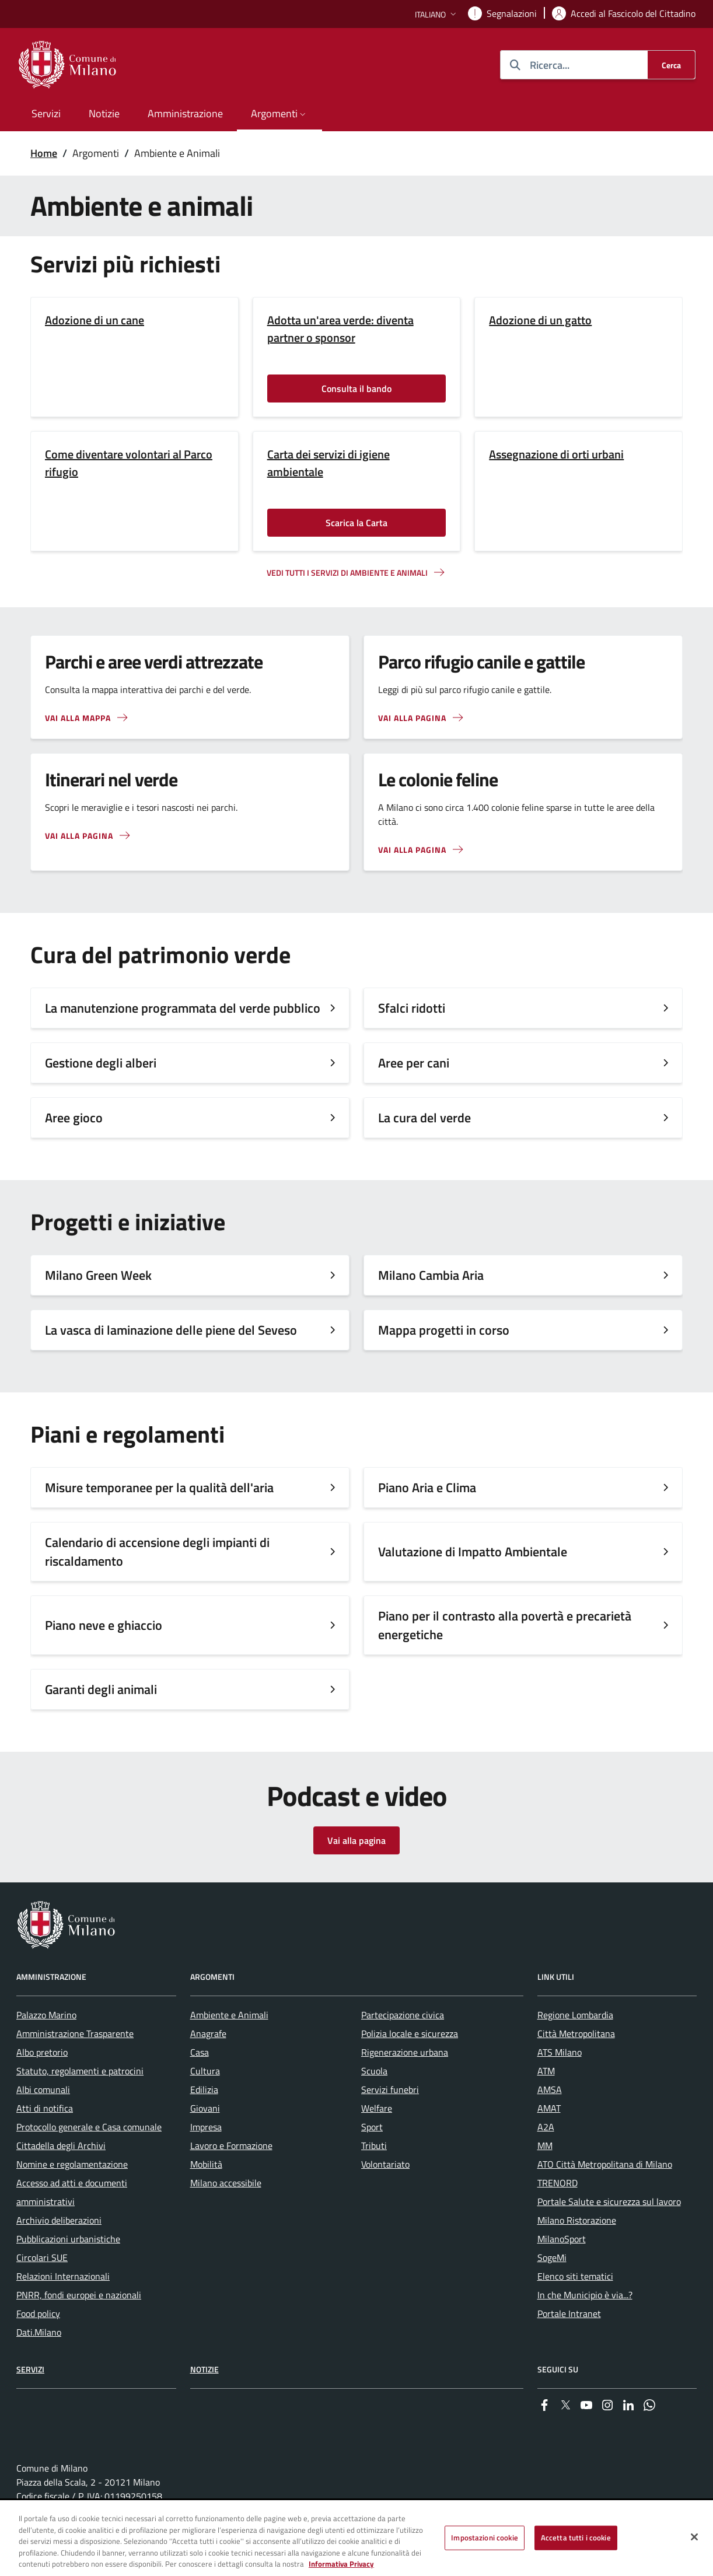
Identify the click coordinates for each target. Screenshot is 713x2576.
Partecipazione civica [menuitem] (402, 2015)
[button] (437, 14)
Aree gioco (74, 1118)
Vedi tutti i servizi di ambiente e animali (347, 572)
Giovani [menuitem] (205, 2108)
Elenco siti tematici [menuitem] (575, 2276)
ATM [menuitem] (546, 2071)
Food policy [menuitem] (38, 2313)
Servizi (30, 2369)
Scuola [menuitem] (374, 2071)
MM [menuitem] (545, 2145)
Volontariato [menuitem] (385, 2164)
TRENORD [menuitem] (557, 2183)
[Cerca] (671, 65)
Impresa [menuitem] (206, 2127)
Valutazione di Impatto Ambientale (472, 1552)
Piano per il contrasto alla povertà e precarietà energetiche (504, 1625)
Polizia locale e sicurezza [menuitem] (409, 2034)
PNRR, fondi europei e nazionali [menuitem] (78, 2295)
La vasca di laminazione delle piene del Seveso (171, 1330)
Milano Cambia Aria (431, 1275)
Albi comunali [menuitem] (43, 2089)
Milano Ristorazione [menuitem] (576, 2220)
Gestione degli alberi (100, 1063)
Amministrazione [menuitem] (185, 113)
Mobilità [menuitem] (206, 2164)
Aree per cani (413, 1063)
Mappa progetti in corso (443, 1330)
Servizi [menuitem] (46, 113)
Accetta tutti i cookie (576, 2538)
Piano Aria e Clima (427, 1487)
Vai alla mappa (78, 718)
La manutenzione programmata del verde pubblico (182, 1008)
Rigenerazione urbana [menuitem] (404, 2052)
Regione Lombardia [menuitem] (575, 2015)
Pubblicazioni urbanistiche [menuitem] (68, 2239)
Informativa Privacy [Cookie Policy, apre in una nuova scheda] (341, 2564)
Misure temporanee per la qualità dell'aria (159, 1487)
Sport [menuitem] (372, 2127)
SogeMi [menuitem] (552, 2257)
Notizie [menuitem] (104, 113)
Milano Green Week (98, 1275)
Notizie (204, 2369)
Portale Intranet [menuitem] (569, 2313)
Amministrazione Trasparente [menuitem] (75, 2034)
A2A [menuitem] (545, 2127)
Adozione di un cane (94, 320)
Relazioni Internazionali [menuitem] (63, 2276)
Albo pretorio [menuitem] (42, 2052)
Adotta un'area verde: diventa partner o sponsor (340, 329)
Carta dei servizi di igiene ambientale (328, 463)
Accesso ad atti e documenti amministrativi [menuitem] (71, 2192)
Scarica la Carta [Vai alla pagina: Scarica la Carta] (356, 523)
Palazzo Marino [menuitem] (46, 2015)
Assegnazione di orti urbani (556, 454)
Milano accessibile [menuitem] (225, 2183)
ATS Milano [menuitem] (559, 2052)
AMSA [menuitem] (549, 2089)
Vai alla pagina (356, 1840)
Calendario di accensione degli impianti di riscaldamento (157, 1551)
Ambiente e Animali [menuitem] (229, 2015)
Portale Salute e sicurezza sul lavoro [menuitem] (609, 2201)
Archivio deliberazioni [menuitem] (59, 2220)
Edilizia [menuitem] (204, 2089)
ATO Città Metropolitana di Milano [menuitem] (604, 2164)
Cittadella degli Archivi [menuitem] (61, 2145)
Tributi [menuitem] (374, 2145)
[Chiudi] (694, 2537)
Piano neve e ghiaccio (103, 1625)
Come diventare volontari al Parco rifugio (128, 463)
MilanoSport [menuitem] (561, 2239)
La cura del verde (424, 1118)
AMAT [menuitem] (549, 2108)
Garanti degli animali (101, 1689)
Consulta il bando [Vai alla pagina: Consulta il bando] (356, 389)
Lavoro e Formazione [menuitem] (231, 2145)
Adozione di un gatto (540, 320)
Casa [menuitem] (199, 2052)
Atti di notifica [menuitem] (44, 2108)
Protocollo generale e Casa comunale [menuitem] (89, 2127)
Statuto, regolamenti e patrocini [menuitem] (80, 2071)
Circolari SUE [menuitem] (42, 2257)
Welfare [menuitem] (376, 2108)
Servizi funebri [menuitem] (390, 2089)
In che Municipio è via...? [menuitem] (584, 2295)
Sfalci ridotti (411, 1008)
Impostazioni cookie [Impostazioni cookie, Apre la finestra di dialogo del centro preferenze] (484, 2538)
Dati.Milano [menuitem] (38, 2332)
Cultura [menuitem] (205, 2071)
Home (43, 153)
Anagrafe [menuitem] (208, 2034)
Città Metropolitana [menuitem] (576, 2034)
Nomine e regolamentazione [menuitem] (72, 2164)
